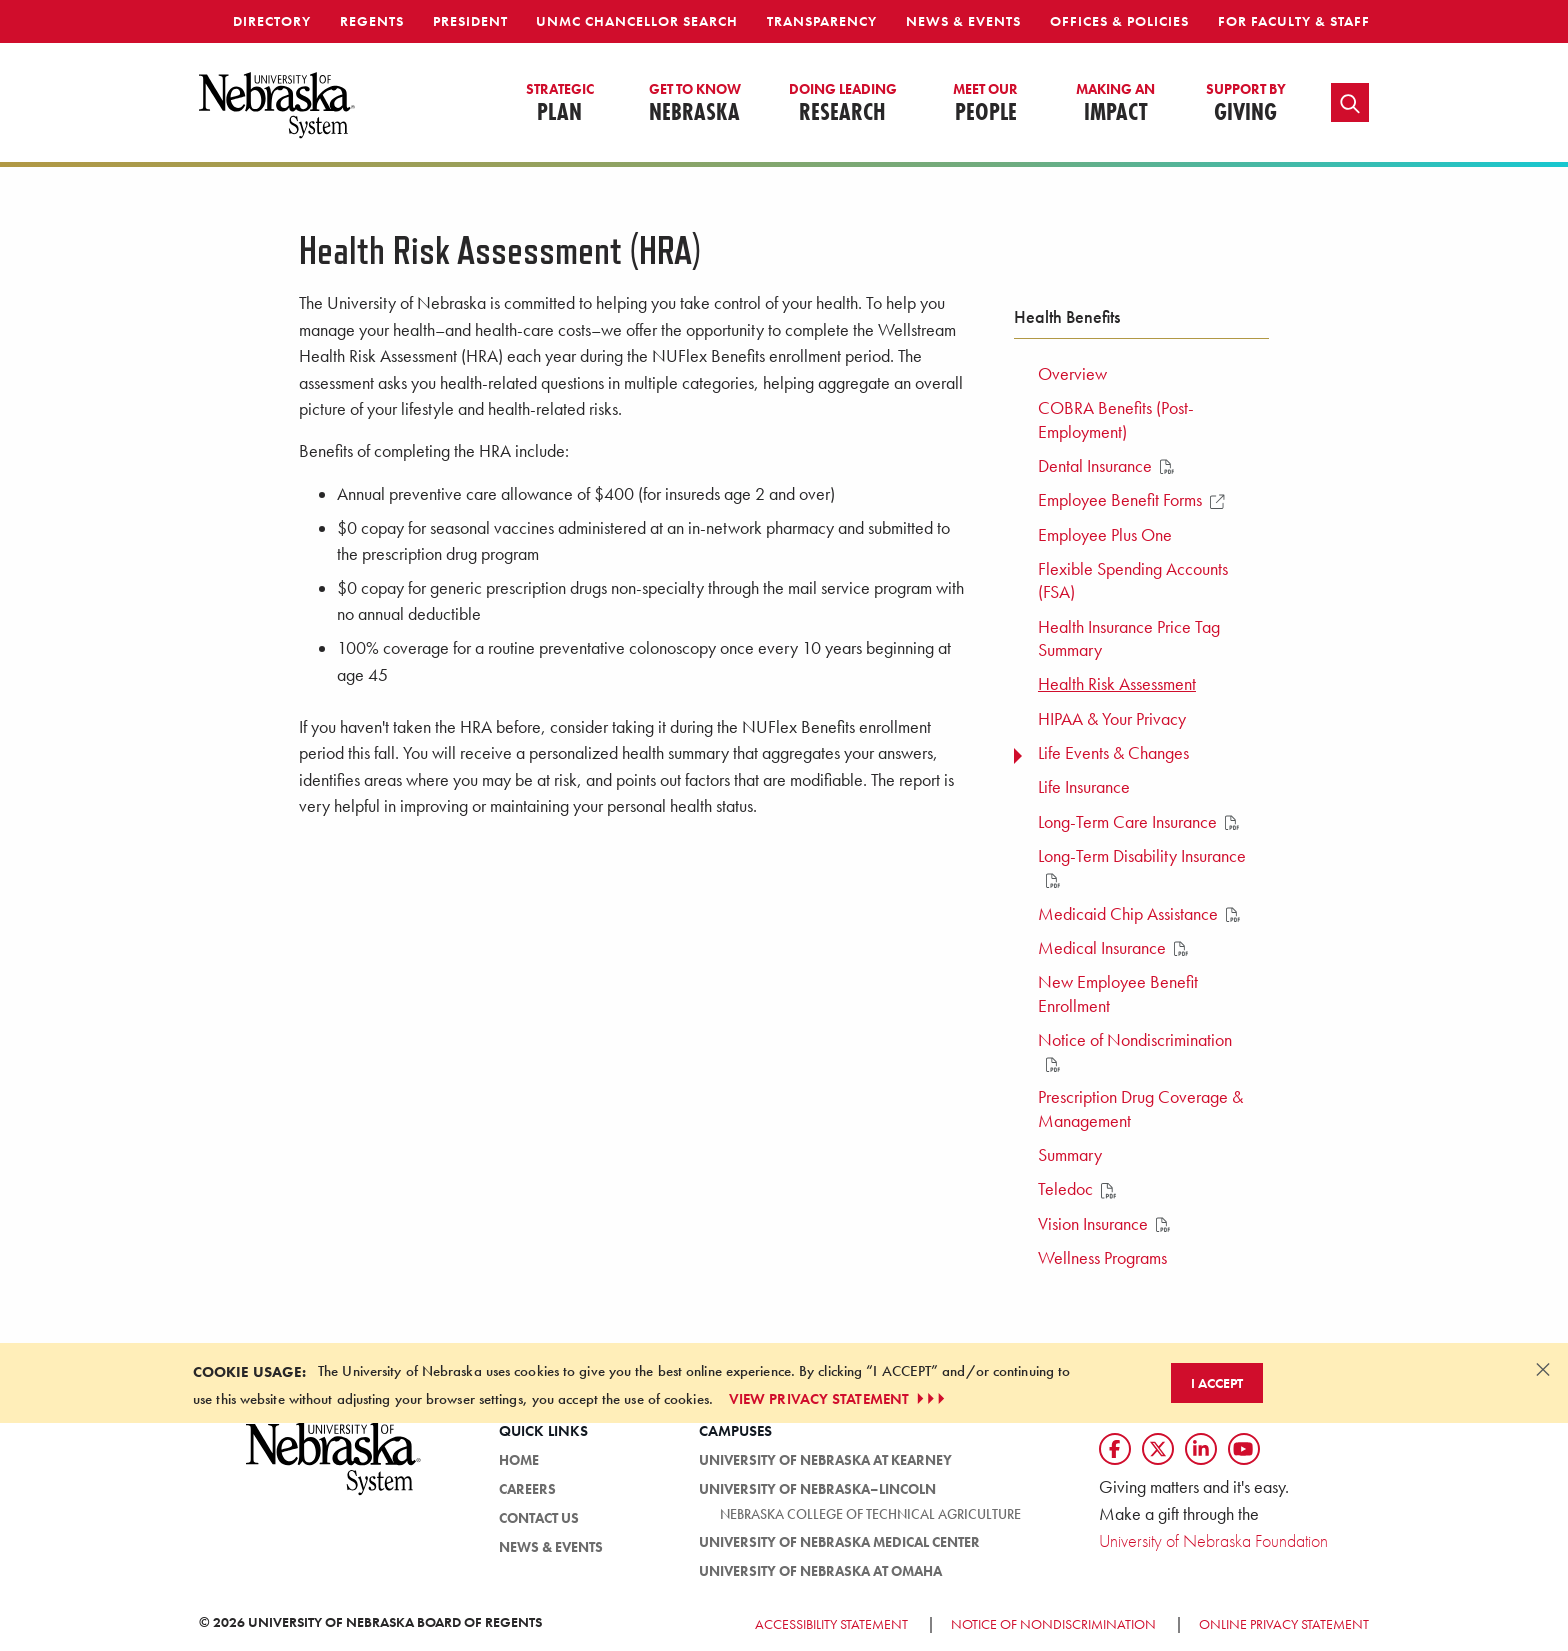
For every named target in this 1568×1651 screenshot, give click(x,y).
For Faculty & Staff (1294, 21)
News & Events (963, 21)
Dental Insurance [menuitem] (1106, 466)
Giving (1246, 104)
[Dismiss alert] (1543, 1369)
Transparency (822, 21)
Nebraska (695, 104)
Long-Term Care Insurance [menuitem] (1138, 822)
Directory (272, 21)
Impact (1115, 104)
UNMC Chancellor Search (637, 21)
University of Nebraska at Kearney (825, 1460)
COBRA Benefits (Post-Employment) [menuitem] (1116, 419)
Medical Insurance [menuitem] (1113, 948)
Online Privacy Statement (1284, 1624)
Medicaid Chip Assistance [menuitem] (1139, 914)
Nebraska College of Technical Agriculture (870, 1514)
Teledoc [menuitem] (1077, 1189)
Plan (560, 104)
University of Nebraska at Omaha (820, 1571)
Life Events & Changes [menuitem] (1113, 753)
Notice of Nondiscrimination (1053, 1624)
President (470, 21)
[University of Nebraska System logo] (334, 1469)
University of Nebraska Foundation (1213, 1540)
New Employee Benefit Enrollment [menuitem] (1118, 993)
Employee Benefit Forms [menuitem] (1131, 500)
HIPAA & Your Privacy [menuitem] (1112, 719)
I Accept (1217, 1383)
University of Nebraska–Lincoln (817, 1489)
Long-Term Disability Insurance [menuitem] (1142, 867)
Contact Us (539, 1518)
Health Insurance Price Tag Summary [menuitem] (1129, 638)
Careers (527, 1489)
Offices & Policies (1119, 21)
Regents (372, 21)
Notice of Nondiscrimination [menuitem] (1135, 1051)
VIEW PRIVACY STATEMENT (839, 1399)
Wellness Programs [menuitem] (1102, 1258)
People (985, 104)
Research (843, 104)
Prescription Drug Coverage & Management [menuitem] (1140, 1108)
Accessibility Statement (831, 1624)
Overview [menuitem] (1072, 374)
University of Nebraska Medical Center (839, 1542)
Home (519, 1460)
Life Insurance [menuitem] (1084, 787)
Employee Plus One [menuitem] (1105, 535)
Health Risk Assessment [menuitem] (1117, 684)
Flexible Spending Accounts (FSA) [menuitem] (1133, 580)
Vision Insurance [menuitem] (1104, 1224)
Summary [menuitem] (1070, 1155)
